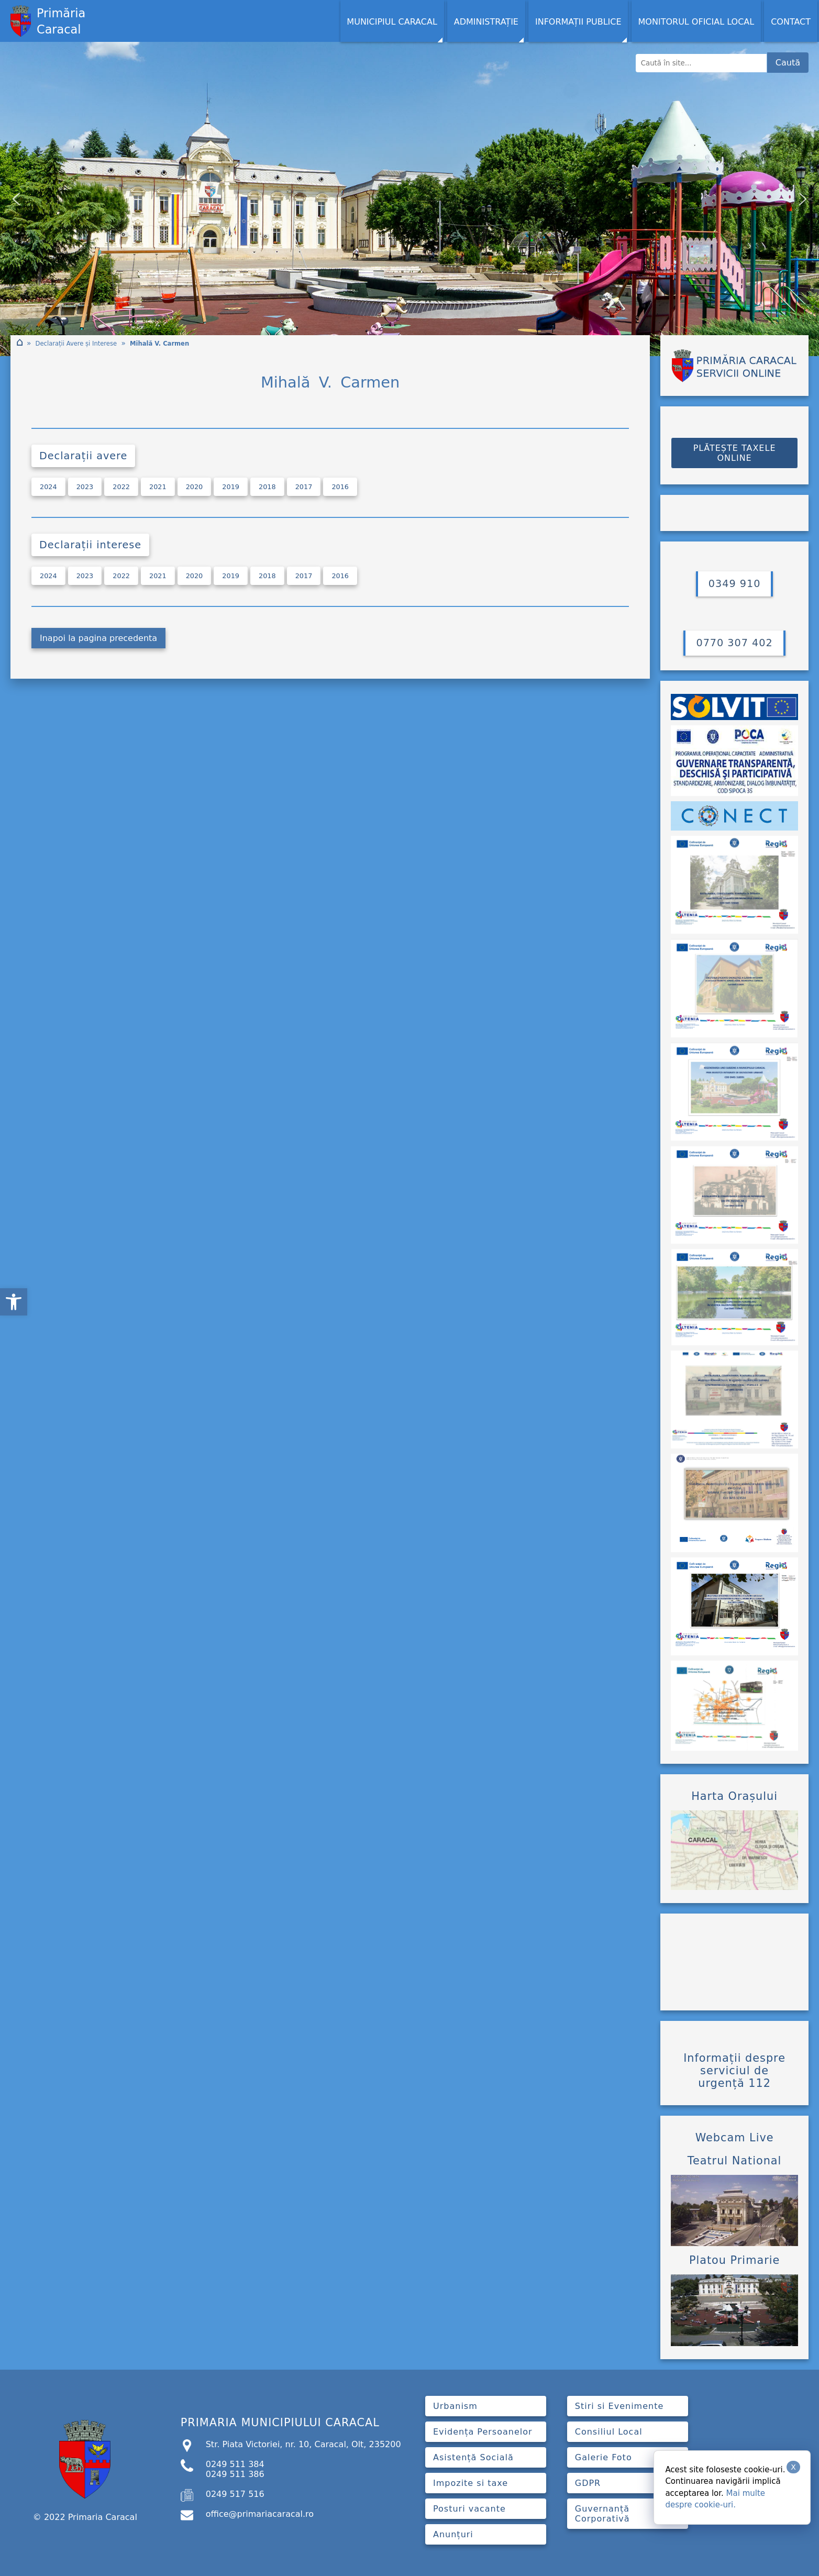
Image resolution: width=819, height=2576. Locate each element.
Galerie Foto (603, 2457)
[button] (13, 1301)
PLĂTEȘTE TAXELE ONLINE (734, 453)
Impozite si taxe (470, 2483)
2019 (230, 487)
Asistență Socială (473, 2457)
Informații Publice (578, 22)
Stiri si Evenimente (619, 2406)
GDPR (588, 2483)
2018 (267, 487)
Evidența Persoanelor (483, 2432)
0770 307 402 (734, 643)
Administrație (486, 22)
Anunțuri (453, 2534)
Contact (791, 22)
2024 (48, 487)
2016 (340, 487)
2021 (158, 487)
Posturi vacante (469, 2509)
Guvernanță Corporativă (602, 2514)
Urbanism (455, 2406)
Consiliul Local (609, 2432)
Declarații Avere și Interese (76, 343)
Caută (788, 63)
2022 (121, 487)
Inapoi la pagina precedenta (98, 638)
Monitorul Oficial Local (696, 22)
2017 (304, 487)
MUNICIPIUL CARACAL (392, 22)
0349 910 (735, 584)
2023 (85, 487)
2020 (194, 487)
